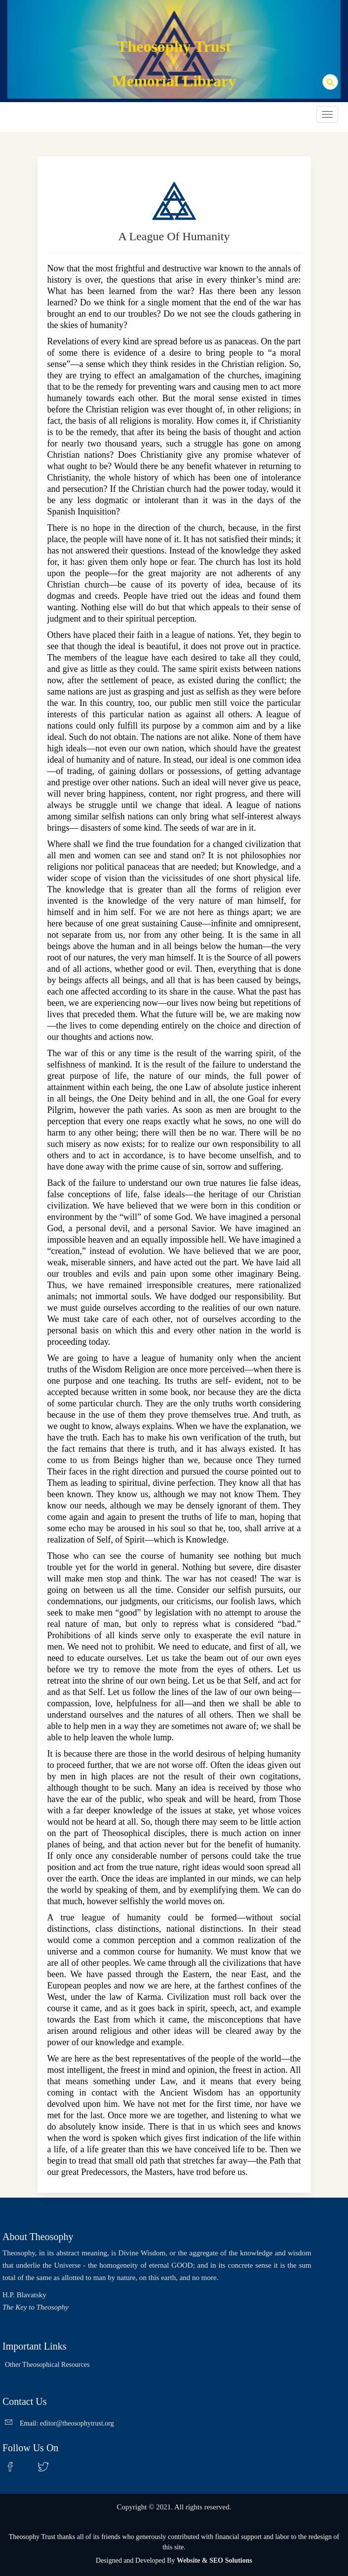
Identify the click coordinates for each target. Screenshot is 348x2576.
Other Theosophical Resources (47, 2364)
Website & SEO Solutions (214, 2560)
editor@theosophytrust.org (77, 2423)
